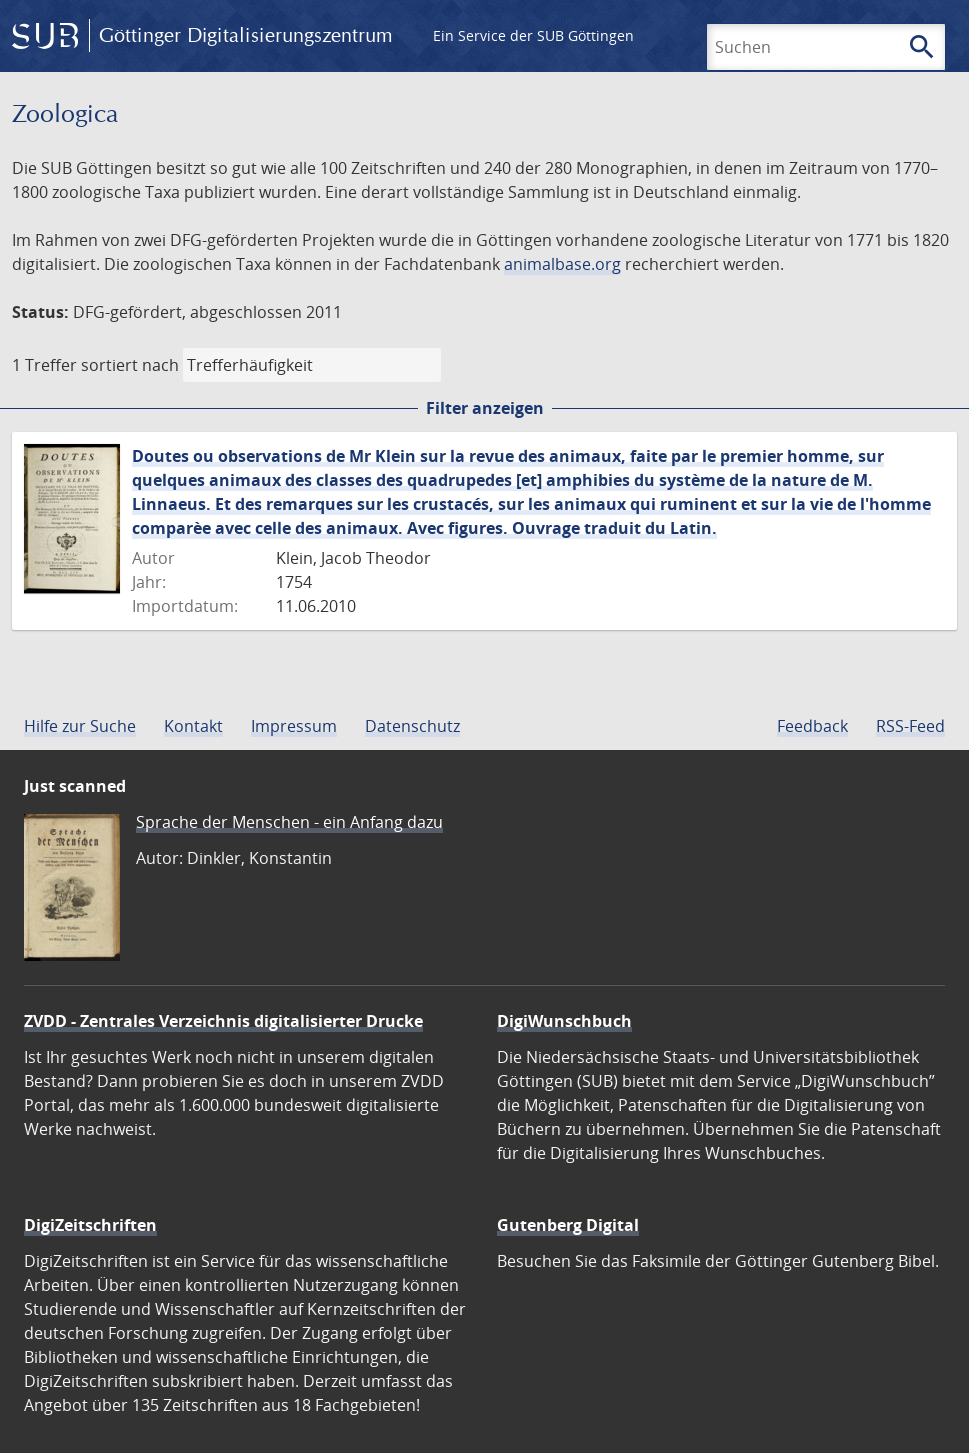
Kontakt (193, 726)
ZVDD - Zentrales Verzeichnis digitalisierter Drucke (223, 1021)
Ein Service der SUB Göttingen (533, 35)
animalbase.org (562, 264)
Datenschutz (412, 726)
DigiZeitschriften (90, 1225)
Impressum (294, 726)
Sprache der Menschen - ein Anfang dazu (289, 822)
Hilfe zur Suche (80, 726)
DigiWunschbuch (564, 1021)
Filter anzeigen (485, 408)
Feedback (812, 726)
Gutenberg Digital (568, 1225)
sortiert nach (130, 365)
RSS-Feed (910, 726)
